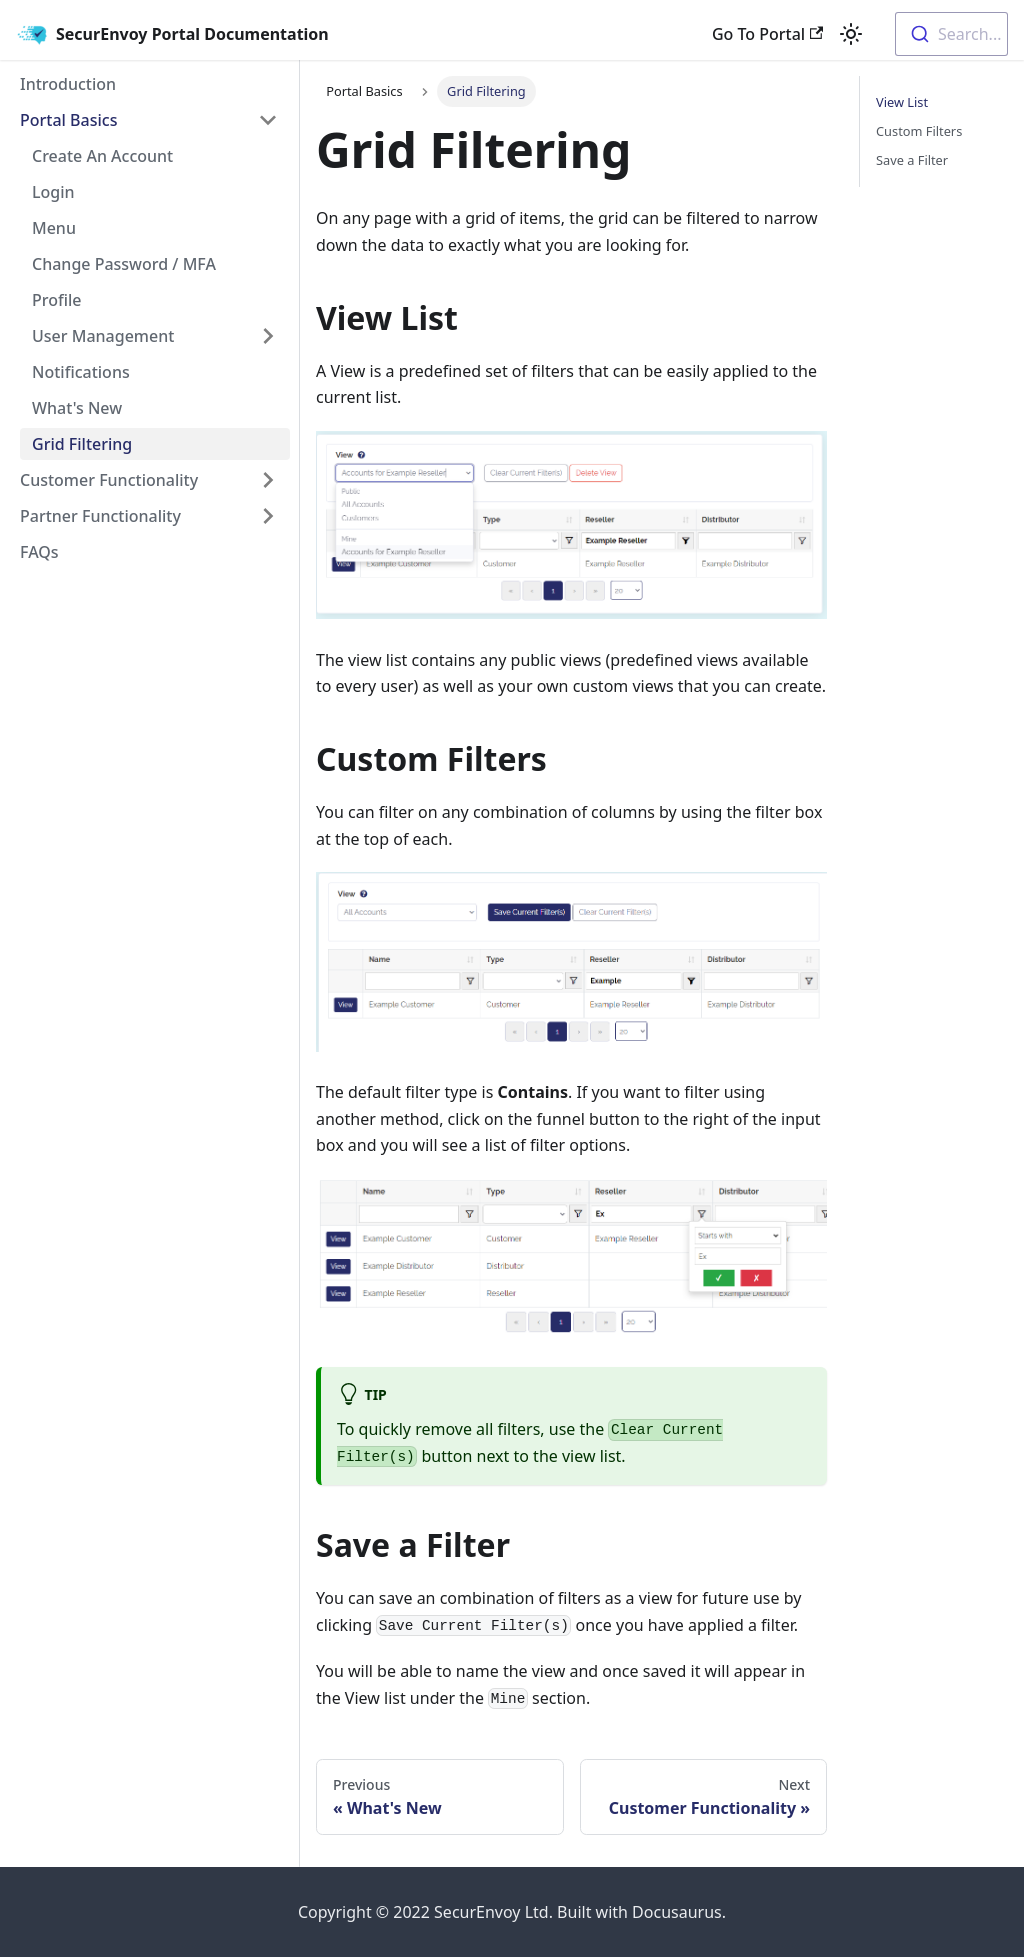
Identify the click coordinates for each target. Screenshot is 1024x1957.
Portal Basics (68, 120)
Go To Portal (768, 34)
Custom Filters (919, 131)
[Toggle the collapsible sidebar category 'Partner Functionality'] (268, 516)
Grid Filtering (82, 444)
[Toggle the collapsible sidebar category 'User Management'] (268, 336)
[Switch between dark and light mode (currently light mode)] (851, 34)
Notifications (81, 372)
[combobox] (951, 34)
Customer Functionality (109, 480)
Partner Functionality (100, 516)
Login (53, 192)
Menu (54, 228)
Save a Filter (912, 160)
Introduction (68, 84)
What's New (77, 408)
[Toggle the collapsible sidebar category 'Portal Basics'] (268, 120)
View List (902, 102)
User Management (103, 336)
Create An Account (102, 156)
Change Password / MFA (124, 264)
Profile (57, 300)
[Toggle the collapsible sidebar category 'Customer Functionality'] (268, 480)
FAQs (39, 552)
